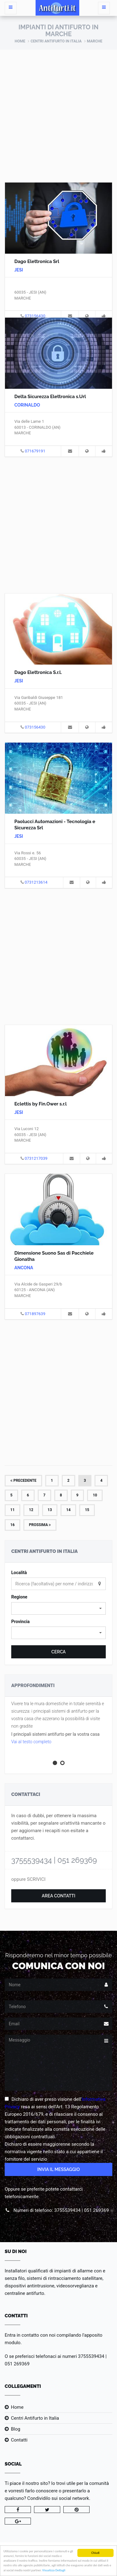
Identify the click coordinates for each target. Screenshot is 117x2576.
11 (12, 1510)
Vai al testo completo (31, 1741)
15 (87, 1510)
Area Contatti (59, 1895)
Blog (15, 2429)
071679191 (35, 451)
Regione (19, 1596)
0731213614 (36, 882)
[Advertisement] (58, 111)
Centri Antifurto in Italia (56, 41)
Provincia (20, 1621)
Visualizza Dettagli (53, 2571)
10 (95, 1495)
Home (20, 41)
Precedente (23, 1480)
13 (50, 1510)
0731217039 (36, 1158)
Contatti (19, 2440)
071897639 (35, 1313)
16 (12, 1525)
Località (19, 1572)
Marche (94, 41)
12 (31, 1510)
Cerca (58, 1651)
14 (68, 1510)
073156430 (35, 316)
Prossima (40, 1525)
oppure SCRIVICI (28, 1879)
